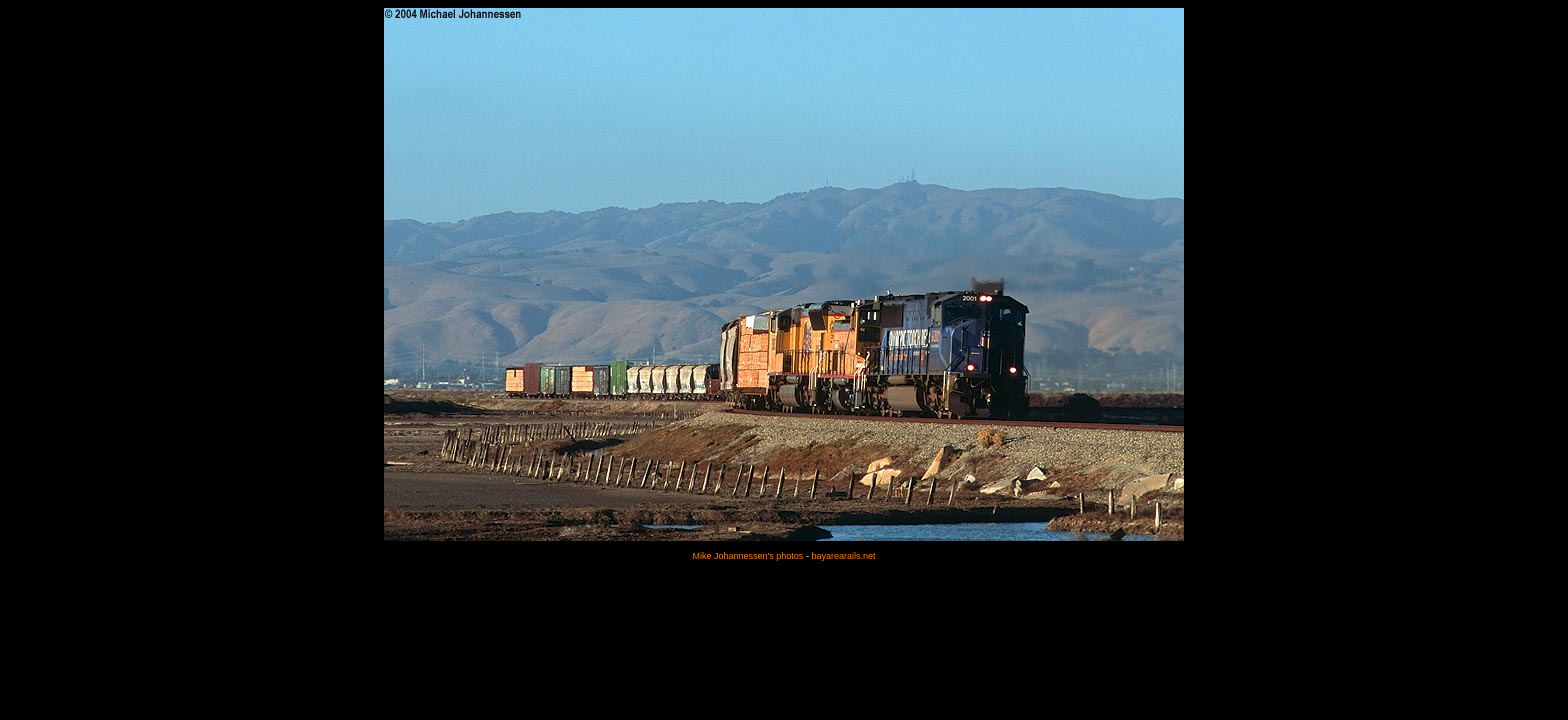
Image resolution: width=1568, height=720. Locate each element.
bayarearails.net (843, 556)
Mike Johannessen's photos (748, 556)
